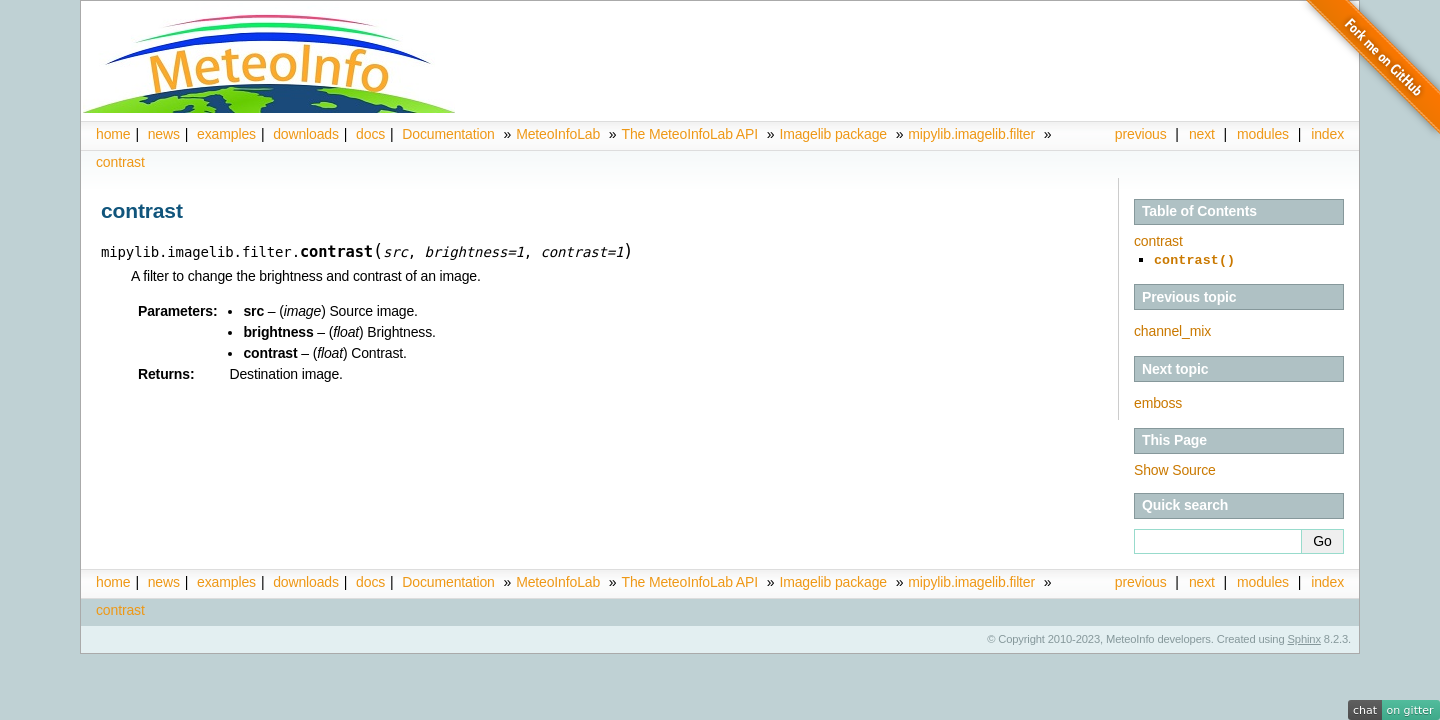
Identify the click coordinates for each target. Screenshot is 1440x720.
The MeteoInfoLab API (689, 134)
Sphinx (1304, 637)
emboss (1158, 401)
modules (1263, 134)
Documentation (448, 134)
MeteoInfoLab (558, 134)
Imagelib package (833, 134)
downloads (306, 134)
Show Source (1175, 468)
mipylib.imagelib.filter (971, 134)
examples (226, 134)
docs (370, 134)
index (1327, 580)
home (113, 134)
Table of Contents (1199, 211)
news (164, 134)
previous (1141, 134)
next (1202, 134)
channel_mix (1172, 329)
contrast (120, 162)
